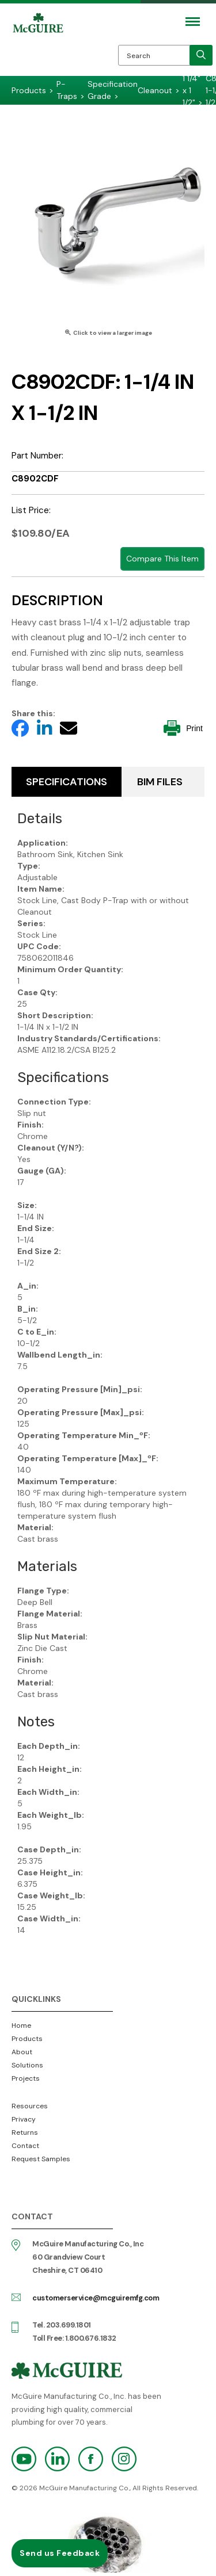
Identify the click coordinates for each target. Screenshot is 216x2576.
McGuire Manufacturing (38, 47)
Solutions (27, 2065)
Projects (26, 2078)
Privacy (24, 2119)
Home (21, 2025)
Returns (25, 2132)
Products (27, 2038)
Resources (30, 2106)
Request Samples (41, 2159)
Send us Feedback (60, 2553)
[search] (201, 55)
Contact (25, 2145)
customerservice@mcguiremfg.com (95, 2298)
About (22, 2052)
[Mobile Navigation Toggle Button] (192, 21)
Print (183, 728)
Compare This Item (162, 558)
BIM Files (160, 782)
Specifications (66, 782)
